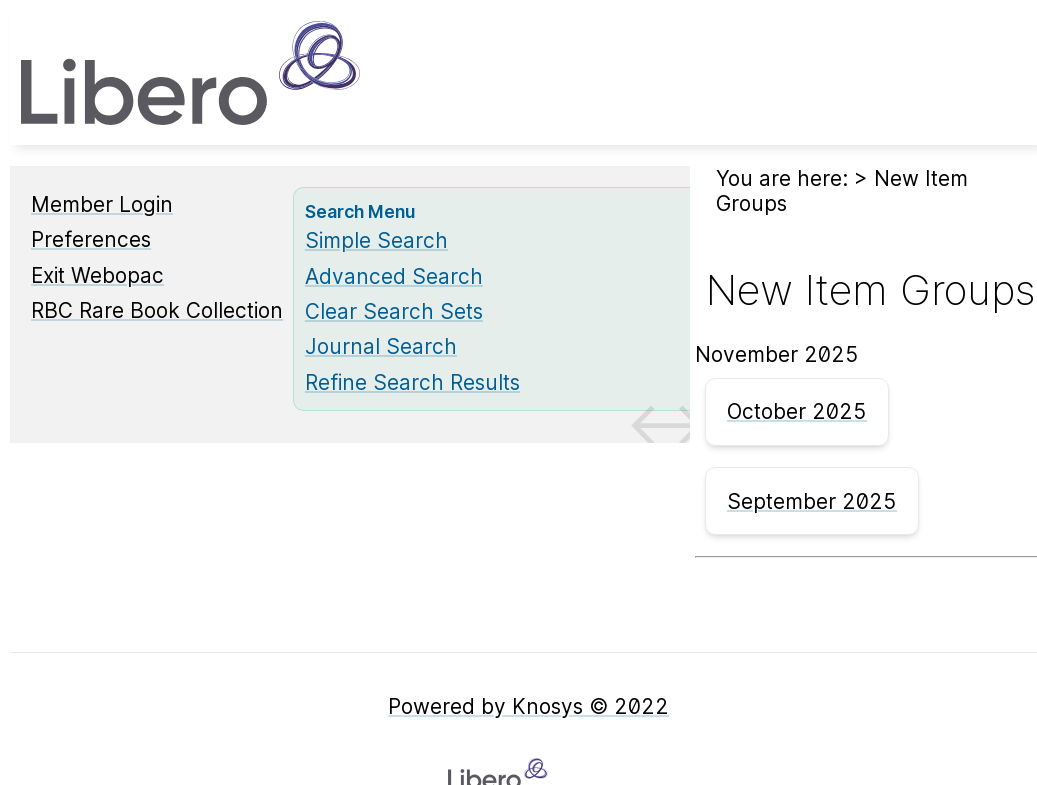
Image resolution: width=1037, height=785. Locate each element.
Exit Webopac (97, 275)
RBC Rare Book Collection (157, 310)
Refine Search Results (412, 382)
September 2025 (812, 501)
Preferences (91, 239)
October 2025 (797, 411)
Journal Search (381, 346)
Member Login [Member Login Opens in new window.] (102, 204)
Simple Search (376, 240)
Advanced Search (394, 276)
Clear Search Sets (394, 311)
